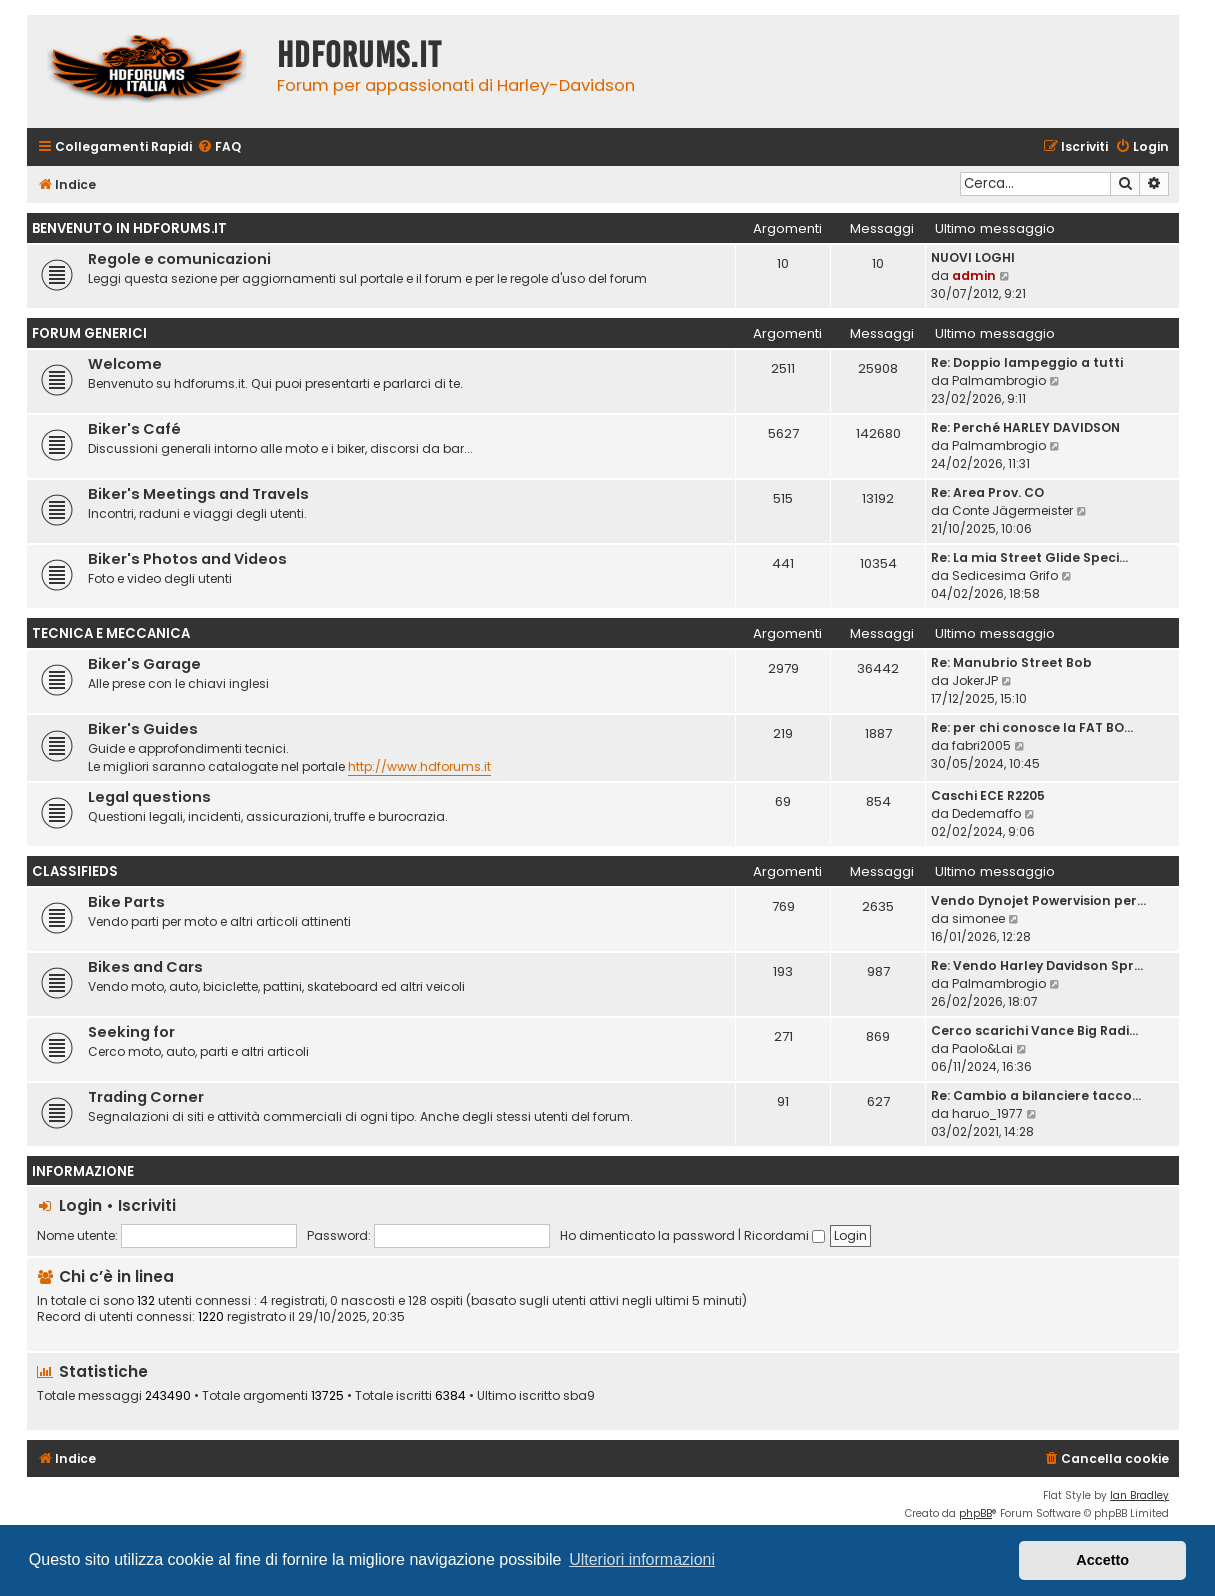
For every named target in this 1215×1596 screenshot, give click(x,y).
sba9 (579, 1396)
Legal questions (149, 797)
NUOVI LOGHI (973, 257)
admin (974, 275)
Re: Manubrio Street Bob (1011, 662)
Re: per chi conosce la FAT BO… (1032, 727)
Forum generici (89, 333)
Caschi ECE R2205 (988, 795)
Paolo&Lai (982, 1048)
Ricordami (784, 1235)
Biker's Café (134, 429)
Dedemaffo (986, 813)
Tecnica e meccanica (111, 633)
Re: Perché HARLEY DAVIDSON (1025, 427)
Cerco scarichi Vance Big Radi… (1034, 1030)
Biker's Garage (144, 664)
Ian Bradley (1139, 1495)
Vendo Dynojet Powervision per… (1038, 900)
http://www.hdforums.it (419, 766)
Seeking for (131, 1032)
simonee (978, 918)
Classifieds (75, 871)
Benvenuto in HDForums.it (129, 228)
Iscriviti (147, 1205)
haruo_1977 (987, 1113)
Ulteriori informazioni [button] (642, 1559)
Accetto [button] (1102, 1560)
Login (80, 1205)
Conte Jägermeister (1012, 510)
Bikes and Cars (145, 967)
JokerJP (975, 680)
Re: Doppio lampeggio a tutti (1027, 362)
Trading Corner (146, 1097)
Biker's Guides (143, 729)
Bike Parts (126, 902)
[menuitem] (219, 147)
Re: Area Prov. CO (987, 492)
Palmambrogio (999, 380)
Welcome (125, 364)
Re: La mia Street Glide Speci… (1029, 557)
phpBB (975, 1513)
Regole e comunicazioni (179, 259)
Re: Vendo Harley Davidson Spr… (1037, 965)
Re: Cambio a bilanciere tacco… (1036, 1095)
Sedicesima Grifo (1005, 575)
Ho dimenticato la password (647, 1235)
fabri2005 (981, 745)
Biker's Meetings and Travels (198, 494)
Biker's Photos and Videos (187, 559)
